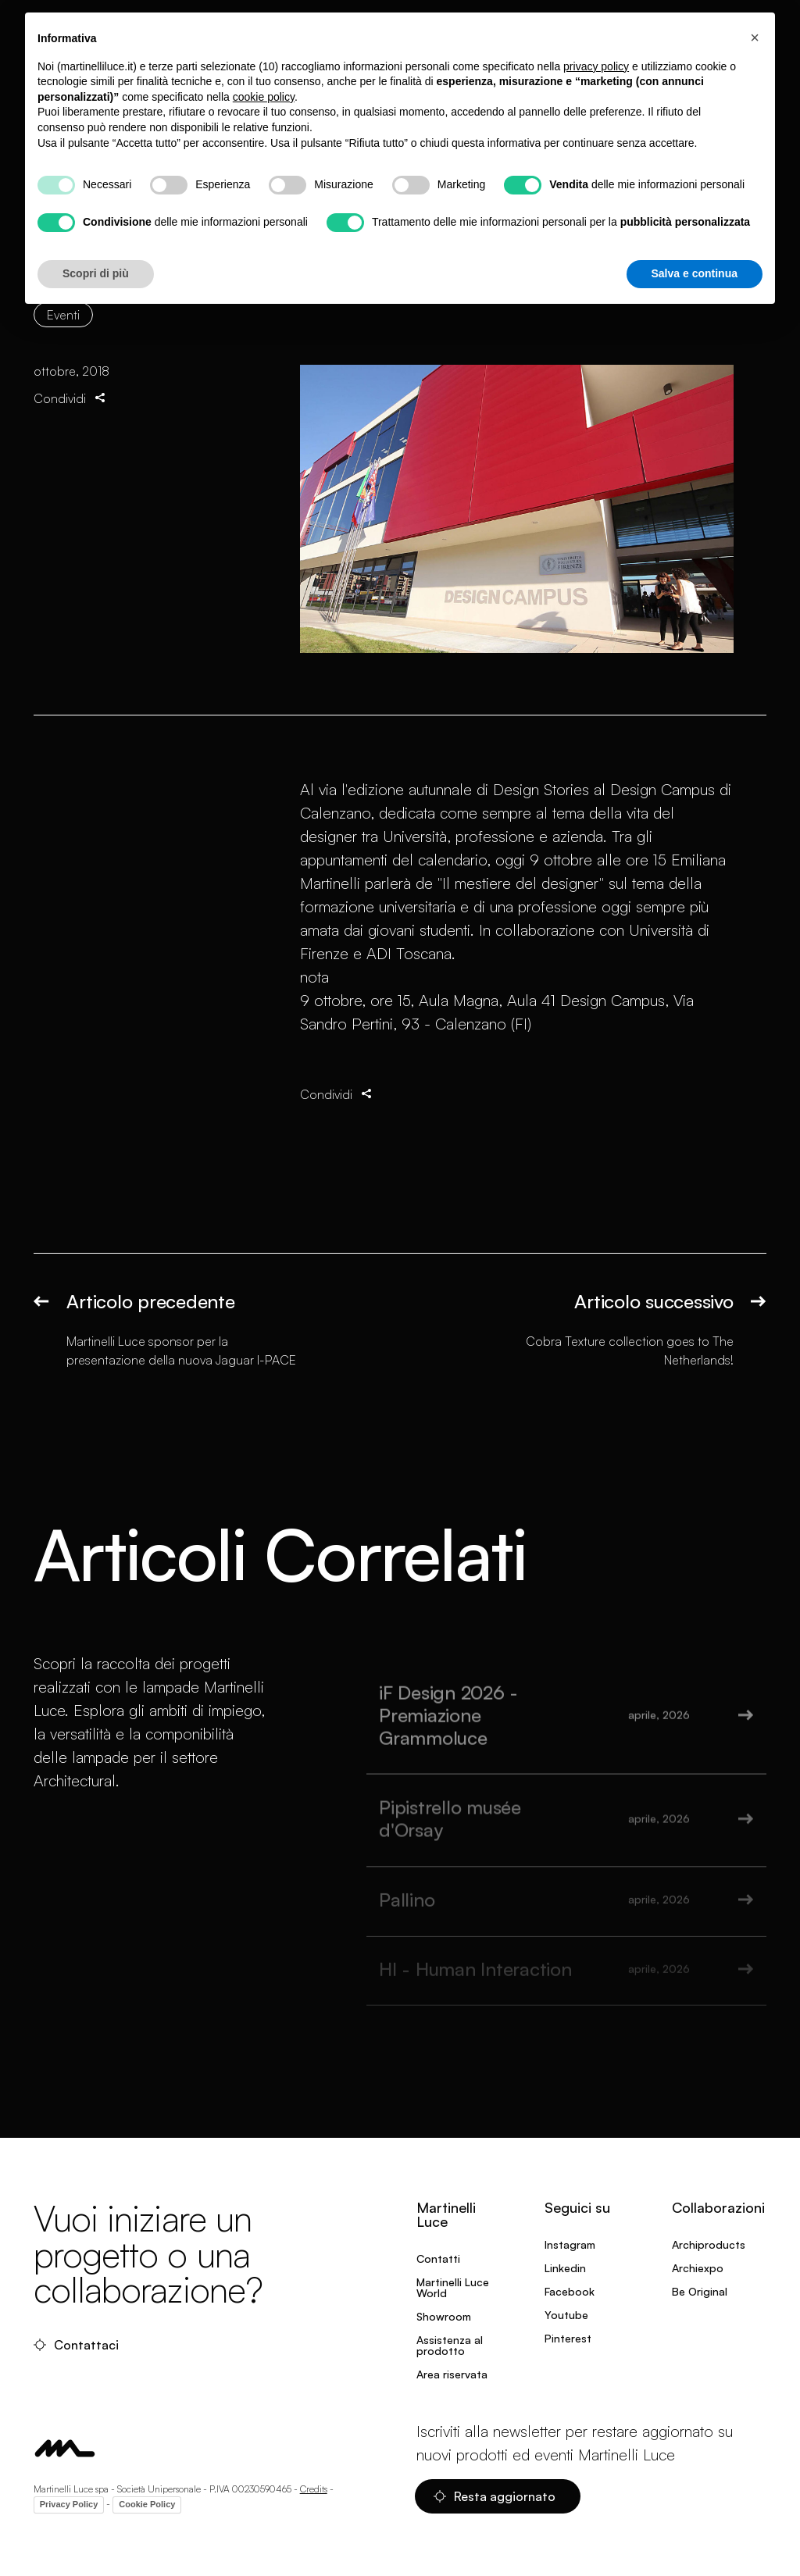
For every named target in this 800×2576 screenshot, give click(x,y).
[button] (754, 37)
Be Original (699, 2291)
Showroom (443, 2316)
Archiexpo (697, 2268)
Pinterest (568, 2338)
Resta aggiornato (494, 2496)
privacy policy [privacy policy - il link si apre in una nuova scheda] (596, 66)
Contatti (438, 2258)
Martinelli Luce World (452, 2287)
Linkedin (565, 2268)
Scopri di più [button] (95, 273)
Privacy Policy (69, 2504)
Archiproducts (708, 2244)
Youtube (566, 2314)
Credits (313, 2489)
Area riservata (452, 2374)
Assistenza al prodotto (449, 2345)
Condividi (71, 398)
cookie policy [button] (264, 97)
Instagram (570, 2244)
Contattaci (76, 2345)
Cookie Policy (147, 2504)
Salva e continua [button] (695, 273)
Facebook (570, 2291)
